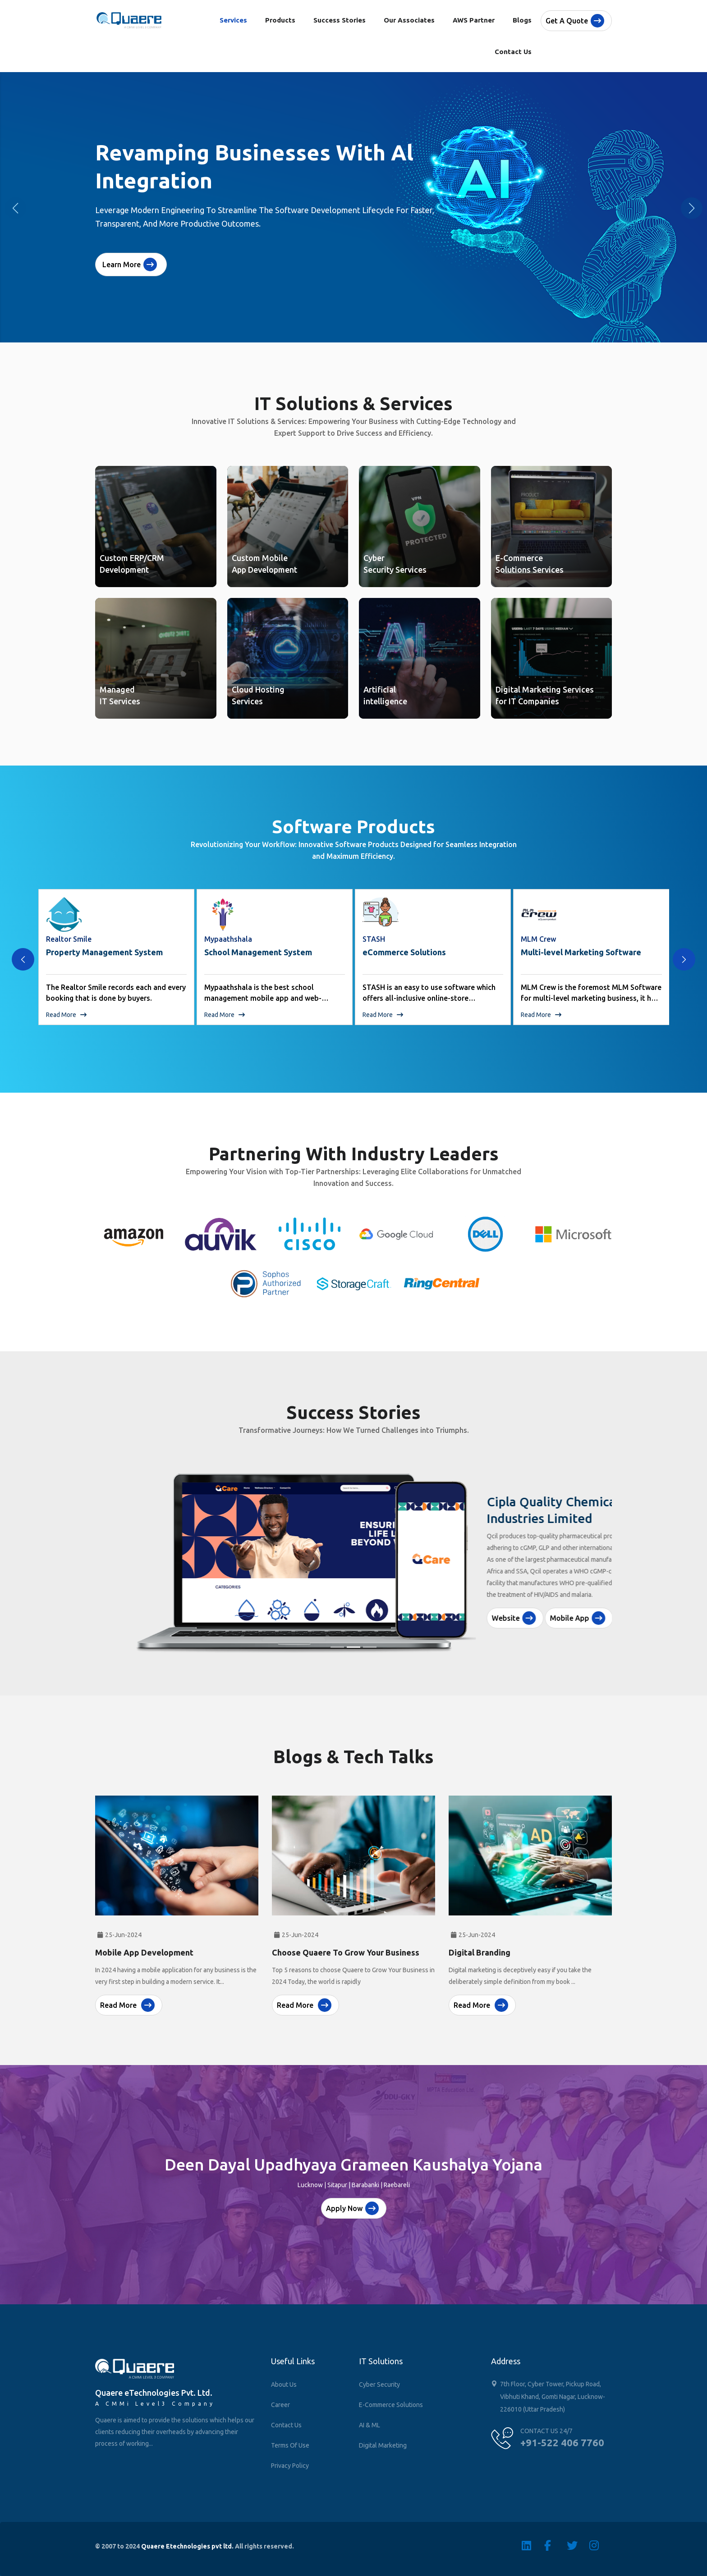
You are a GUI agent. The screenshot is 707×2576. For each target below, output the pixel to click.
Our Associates (409, 20)
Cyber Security (379, 2384)
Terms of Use (290, 2445)
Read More (66, 1014)
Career (280, 2404)
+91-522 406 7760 (562, 2442)
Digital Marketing (383, 2445)
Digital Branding (479, 1944)
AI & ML (369, 2425)
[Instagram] (600, 2545)
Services (233, 20)
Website (474, 1598)
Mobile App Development (144, 1944)
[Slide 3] (369, 1647)
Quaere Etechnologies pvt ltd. (187, 2546)
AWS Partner (474, 20)
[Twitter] (578, 2545)
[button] (691, 208)
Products (280, 20)
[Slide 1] (337, 1647)
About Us (284, 2384)
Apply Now (352, 2208)
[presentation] (23, 959)
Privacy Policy (290, 2465)
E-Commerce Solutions (391, 2404)
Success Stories (339, 20)
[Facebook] (555, 2545)
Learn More (129, 264)
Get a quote (575, 20)
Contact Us (513, 51)
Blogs (522, 20)
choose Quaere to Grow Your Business (345, 1944)
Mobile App (537, 1598)
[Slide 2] (353, 1647)
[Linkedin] (533, 2545)
